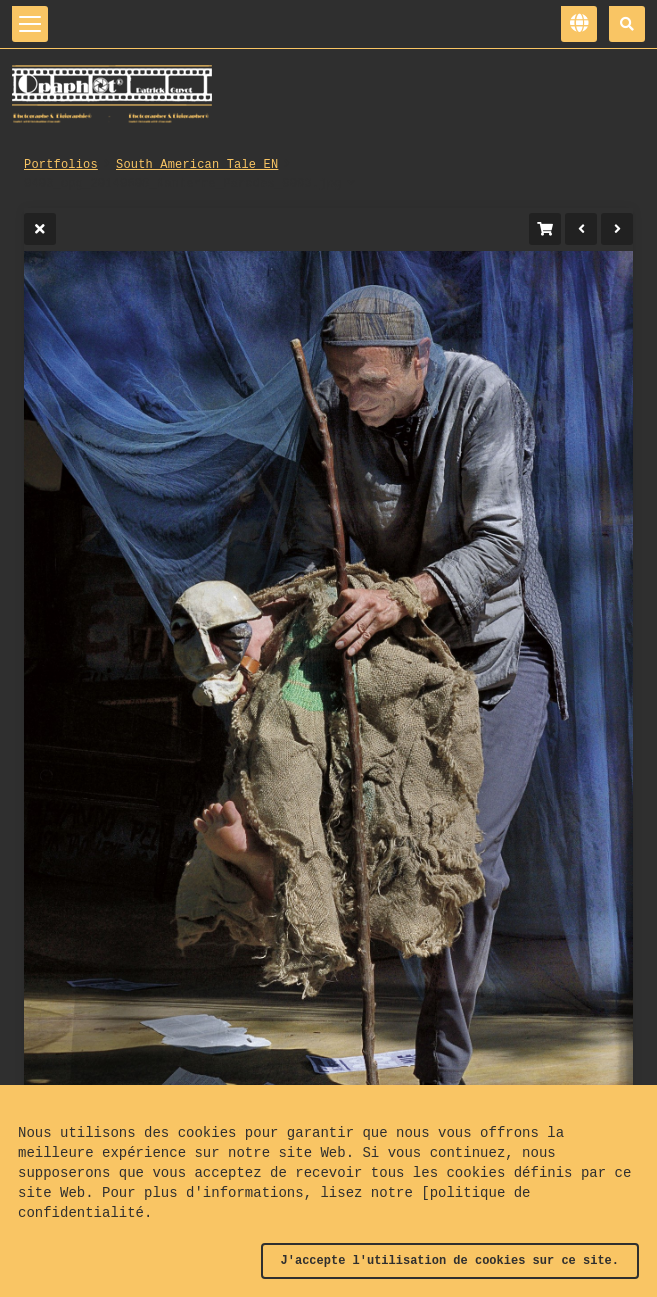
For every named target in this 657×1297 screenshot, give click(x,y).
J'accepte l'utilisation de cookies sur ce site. (450, 1261)
